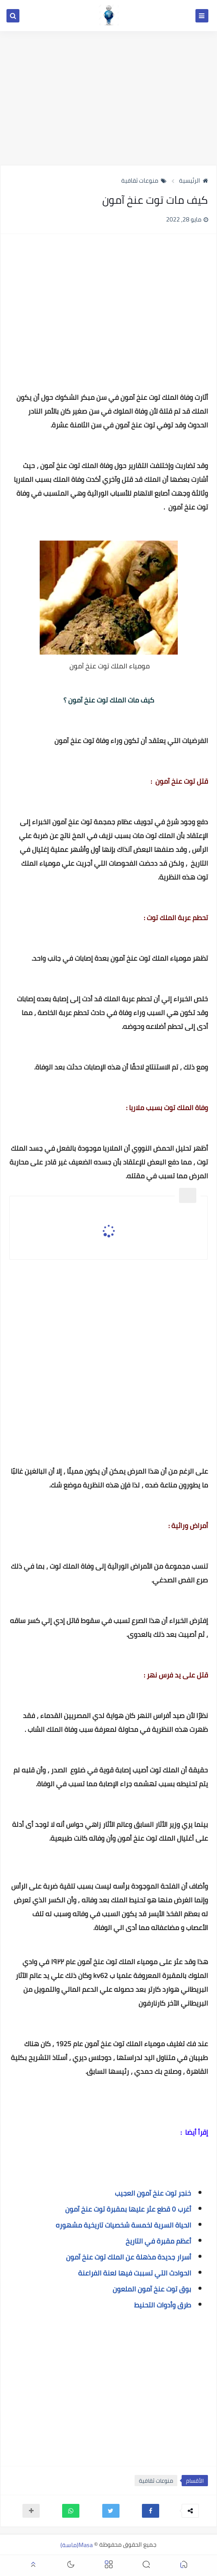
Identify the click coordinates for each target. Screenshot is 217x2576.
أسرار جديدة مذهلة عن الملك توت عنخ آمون (128, 2256)
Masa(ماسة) (76, 2544)
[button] (150, 2511)
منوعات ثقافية (144, 180)
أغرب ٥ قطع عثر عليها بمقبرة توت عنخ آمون (128, 2209)
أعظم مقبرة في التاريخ (158, 2240)
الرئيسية (193, 180)
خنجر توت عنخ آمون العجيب (153, 2193)
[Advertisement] (108, 98)
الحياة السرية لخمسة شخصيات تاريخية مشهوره (123, 2224)
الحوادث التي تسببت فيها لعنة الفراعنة (133, 2272)
